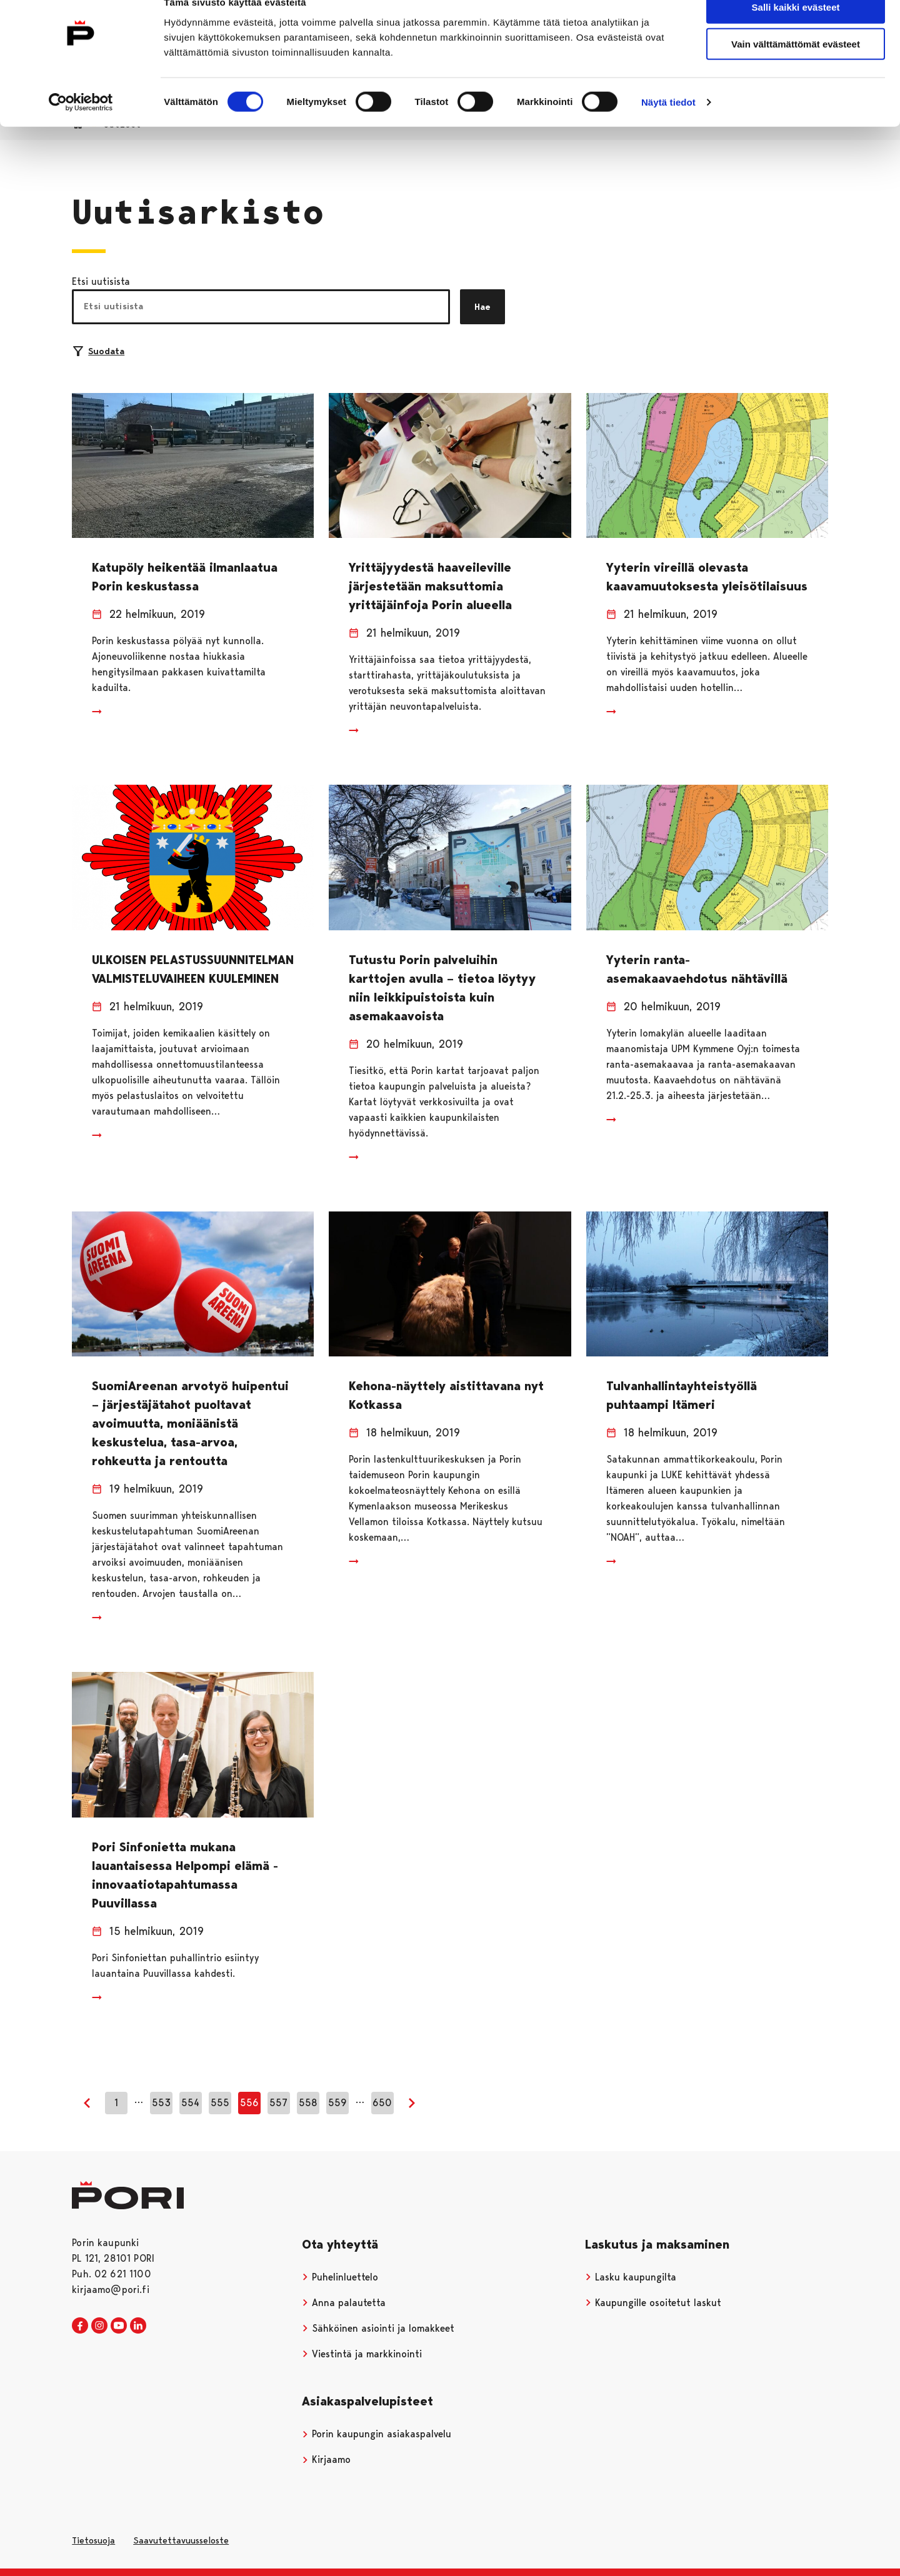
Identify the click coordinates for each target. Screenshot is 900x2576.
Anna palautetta (344, 2303)
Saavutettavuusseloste (181, 2540)
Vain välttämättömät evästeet (795, 67)
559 (337, 2103)
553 (161, 2103)
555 (220, 2103)
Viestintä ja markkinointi (362, 2354)
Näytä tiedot (668, 126)
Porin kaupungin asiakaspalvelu (376, 2434)
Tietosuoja (93, 2540)
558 (308, 2103)
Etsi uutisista (101, 281)
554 (190, 2103)
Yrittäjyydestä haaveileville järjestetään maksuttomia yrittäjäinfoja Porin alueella (430, 586)
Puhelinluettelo (340, 2277)
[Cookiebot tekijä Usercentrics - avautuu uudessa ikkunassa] (81, 126)
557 (278, 2103)
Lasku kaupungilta (630, 2277)
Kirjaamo (326, 2459)
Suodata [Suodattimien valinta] (98, 351)
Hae (482, 306)
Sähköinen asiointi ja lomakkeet (378, 2328)
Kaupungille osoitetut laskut (653, 2303)
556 (249, 2103)
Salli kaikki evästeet (796, 31)
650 (382, 2103)
